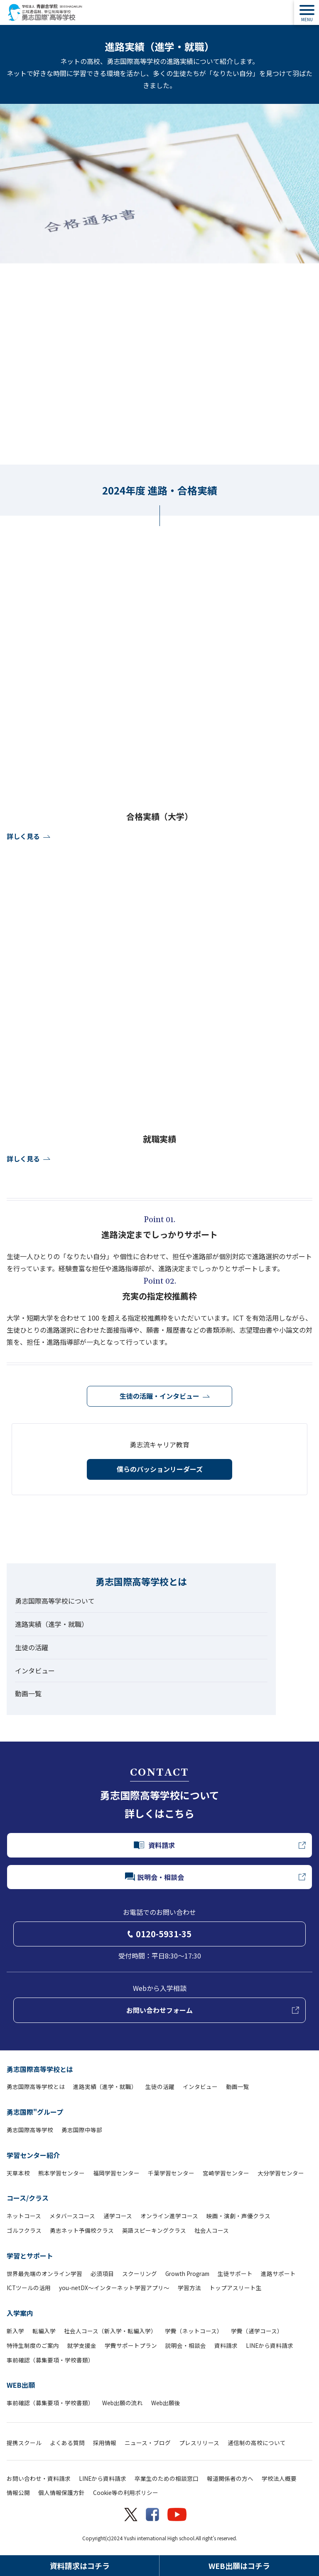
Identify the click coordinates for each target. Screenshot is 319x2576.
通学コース (117, 2216)
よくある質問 (67, 2442)
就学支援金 (81, 2345)
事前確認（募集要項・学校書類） (50, 2360)
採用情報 (104, 2442)
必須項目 (102, 2273)
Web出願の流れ (122, 2403)
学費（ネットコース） (194, 2331)
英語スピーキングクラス (154, 2230)
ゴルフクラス (24, 2230)
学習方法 (189, 2287)
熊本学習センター (61, 2173)
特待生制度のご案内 (33, 2345)
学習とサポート (30, 2256)
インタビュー (35, 1671)
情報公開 (18, 2492)
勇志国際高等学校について (55, 1601)
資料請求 (226, 2345)
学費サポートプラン (131, 2345)
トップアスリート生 (235, 2287)
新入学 (15, 2331)
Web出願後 (165, 2403)
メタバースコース (72, 2216)
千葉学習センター (171, 2173)
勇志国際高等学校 (30, 2130)
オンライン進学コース (169, 2216)
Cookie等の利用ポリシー (125, 2492)
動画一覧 (28, 1693)
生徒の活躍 (31, 1647)
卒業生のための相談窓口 (167, 2478)
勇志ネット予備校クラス (82, 2230)
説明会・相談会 (185, 2345)
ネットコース (24, 2216)
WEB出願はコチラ (239, 2565)
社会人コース (211, 2230)
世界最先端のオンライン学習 (44, 2273)
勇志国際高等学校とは (40, 2069)
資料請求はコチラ (80, 2565)
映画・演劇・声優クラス (238, 2216)
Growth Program (187, 2273)
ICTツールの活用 (29, 2287)
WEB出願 (21, 2385)
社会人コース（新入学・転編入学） (110, 2331)
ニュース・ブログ (148, 2442)
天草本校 (18, 2173)
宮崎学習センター (226, 2173)
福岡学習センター (116, 2173)
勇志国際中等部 (81, 2130)
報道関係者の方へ (230, 2478)
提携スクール (24, 2442)
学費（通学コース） (257, 2331)
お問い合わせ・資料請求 (39, 2478)
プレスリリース (199, 2442)
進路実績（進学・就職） (51, 1624)
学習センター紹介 (33, 2155)
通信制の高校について (257, 2442)
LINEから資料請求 (269, 2345)
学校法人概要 (279, 2478)
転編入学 (44, 2331)
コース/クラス (28, 2198)
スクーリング (139, 2273)
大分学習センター (281, 2173)
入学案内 (20, 2313)
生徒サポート (235, 2273)
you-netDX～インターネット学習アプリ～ (114, 2287)
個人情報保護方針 (61, 2492)
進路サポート (278, 2273)
